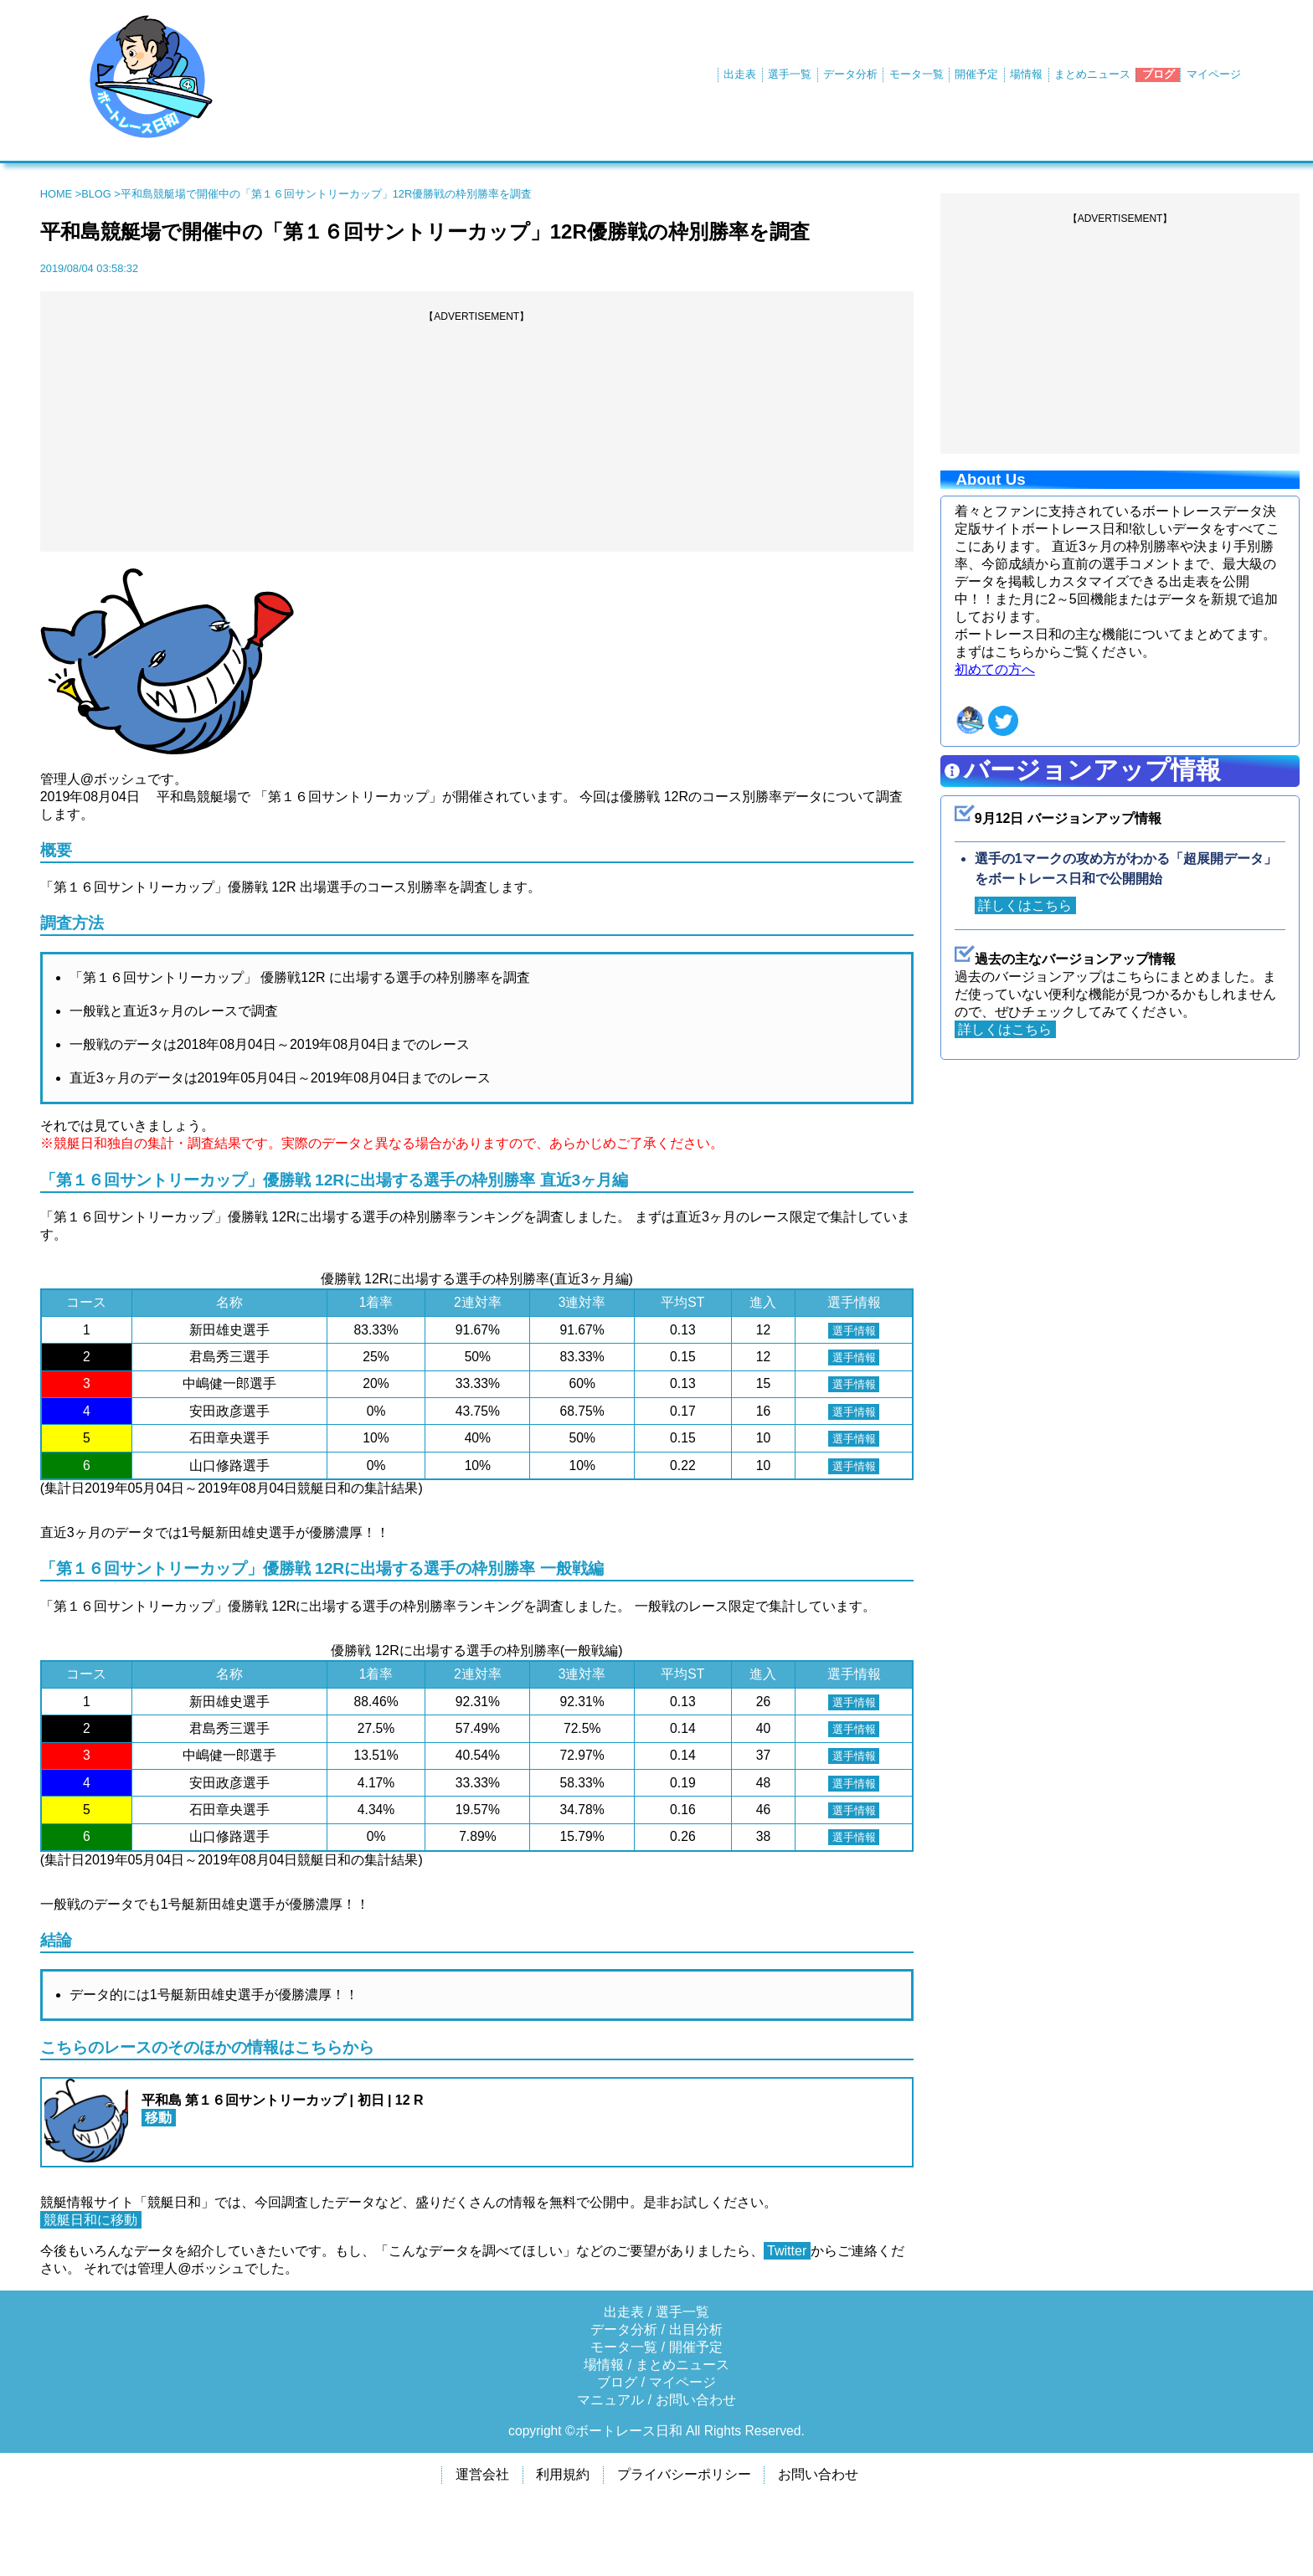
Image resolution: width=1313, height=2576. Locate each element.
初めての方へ (995, 669)
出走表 (739, 74)
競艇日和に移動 (91, 2220)
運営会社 (482, 2474)
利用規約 (563, 2474)
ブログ (1158, 74)
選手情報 (846, 1330)
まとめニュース (1092, 74)
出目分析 (696, 2329)
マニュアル (610, 2400)
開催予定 (976, 74)
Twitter (787, 2251)
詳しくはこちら (1026, 905)
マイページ (1214, 74)
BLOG (96, 194)
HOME (56, 194)
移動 (159, 2118)
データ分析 (850, 74)
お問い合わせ (696, 2400)
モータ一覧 (916, 74)
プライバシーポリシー (684, 2474)
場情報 (1026, 74)
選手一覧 (789, 74)
